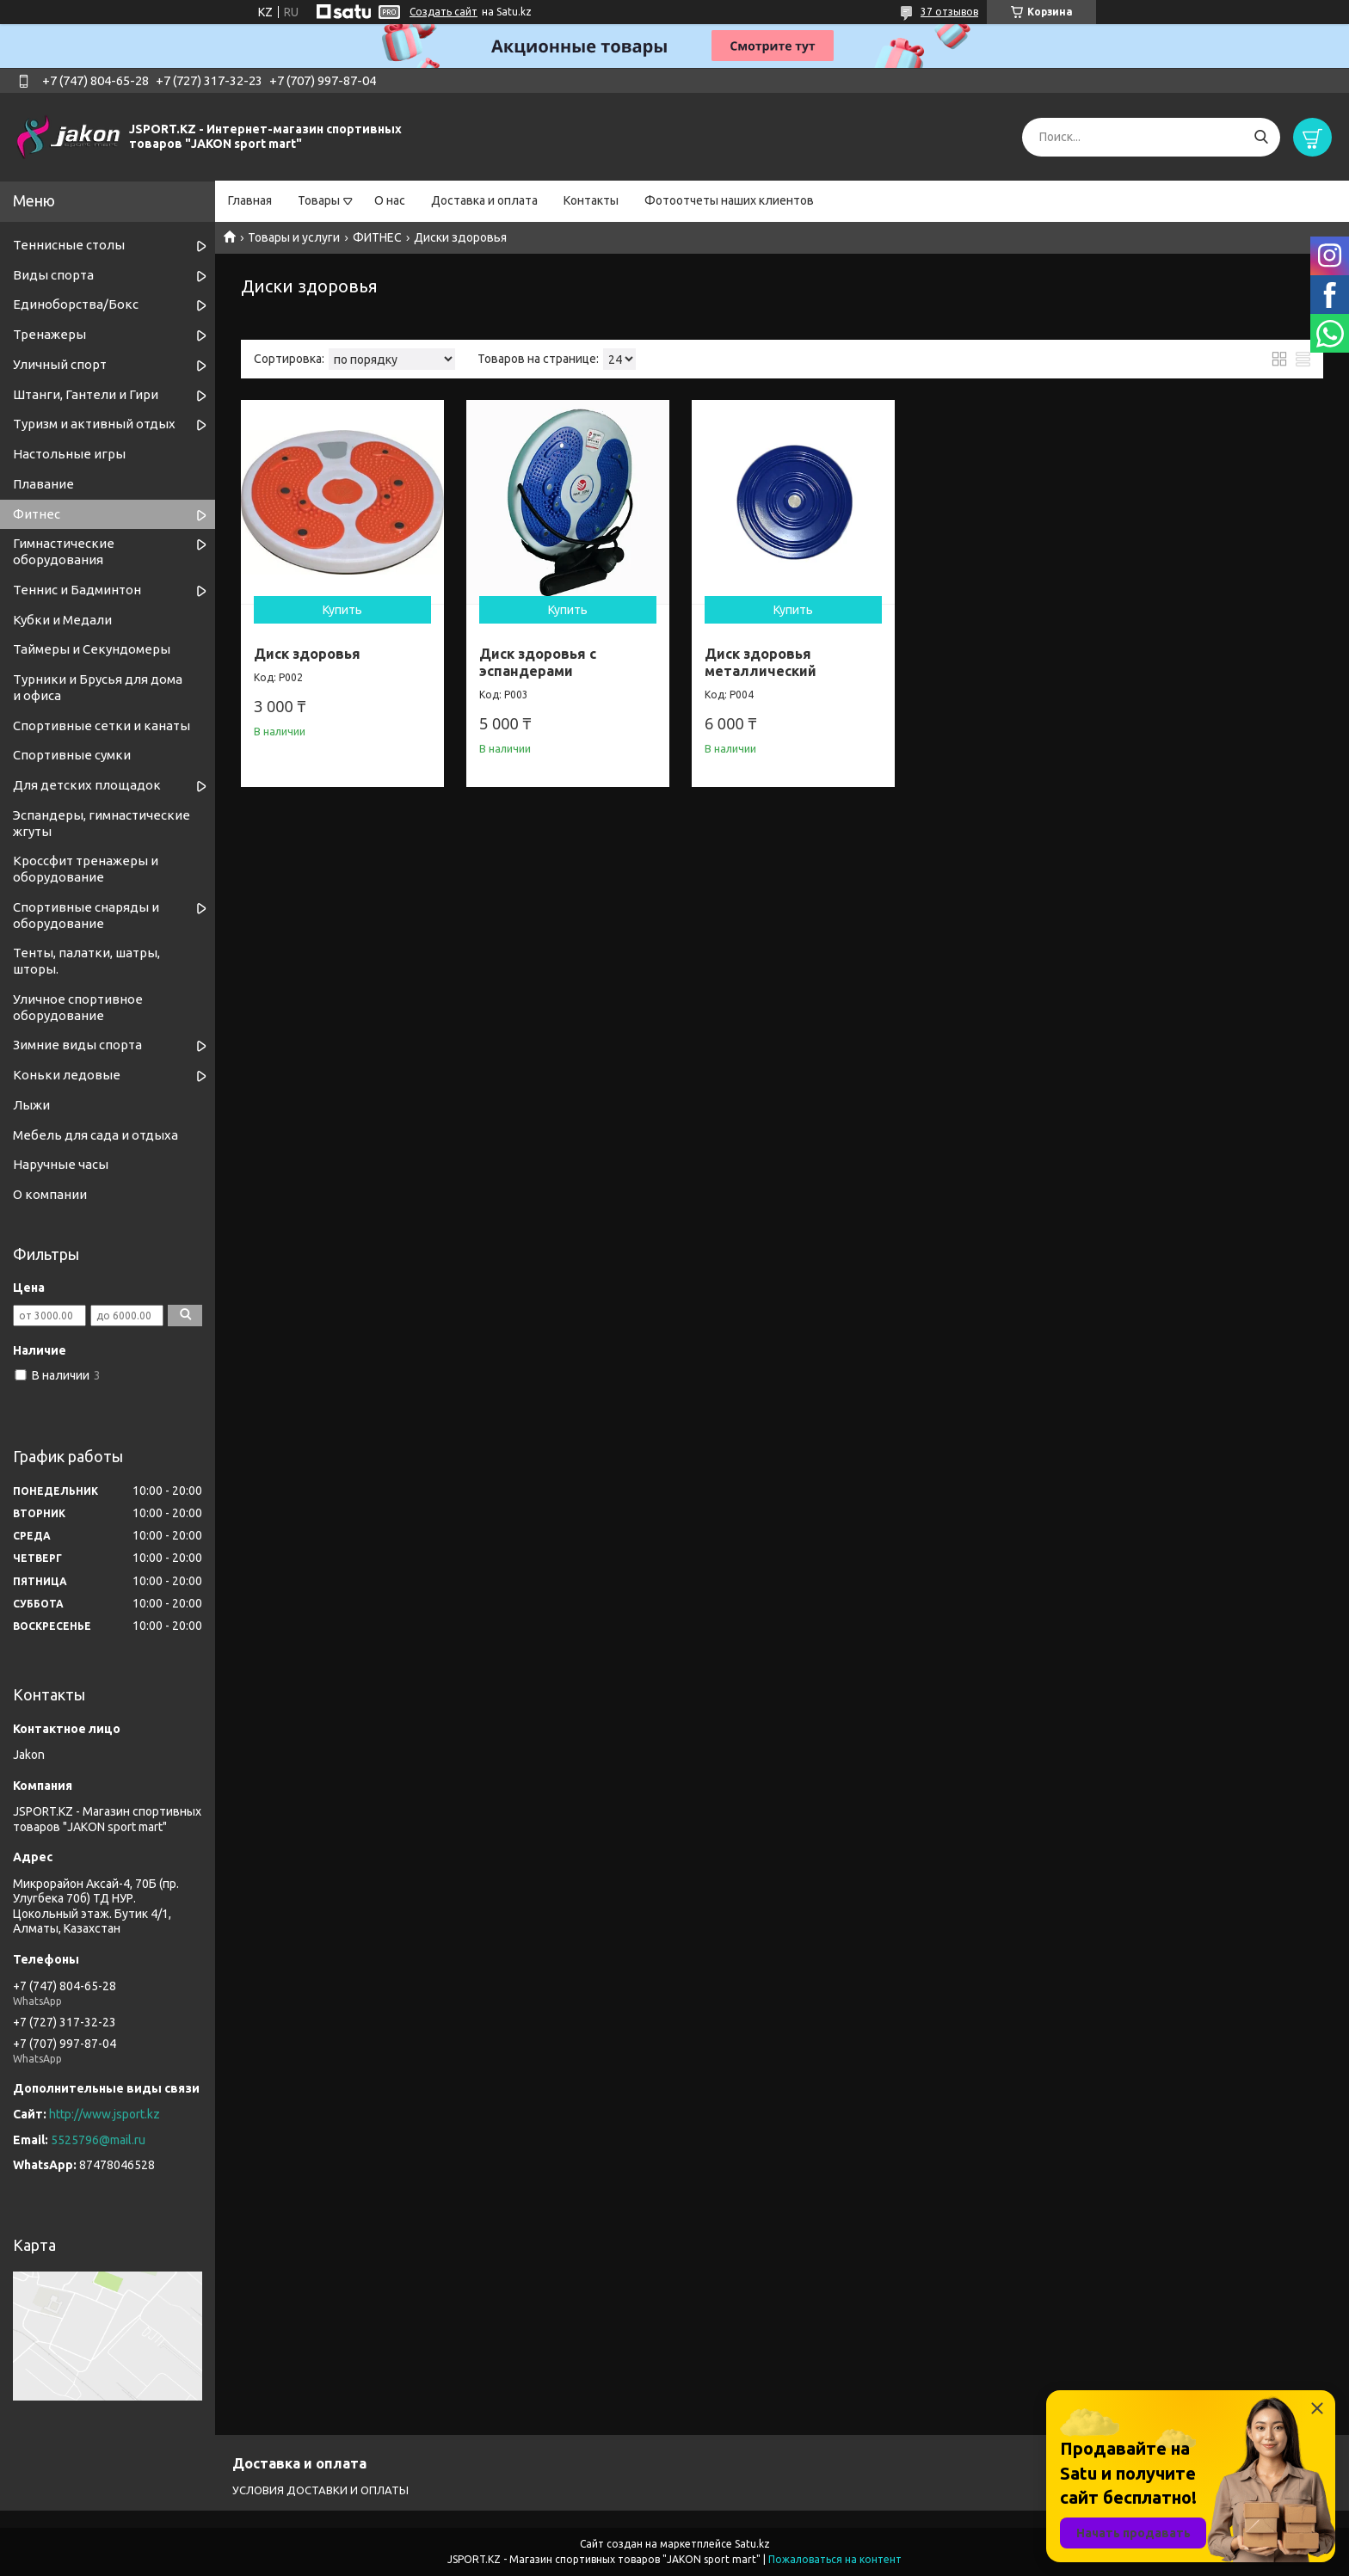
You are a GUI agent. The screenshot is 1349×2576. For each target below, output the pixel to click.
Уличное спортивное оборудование (78, 1007)
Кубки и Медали (62, 619)
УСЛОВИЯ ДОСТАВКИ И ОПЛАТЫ (320, 2490)
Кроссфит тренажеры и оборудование (85, 868)
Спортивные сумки (72, 754)
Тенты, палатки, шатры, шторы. (86, 960)
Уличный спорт (60, 364)
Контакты (591, 200)
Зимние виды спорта (77, 1044)
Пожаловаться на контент (835, 2559)
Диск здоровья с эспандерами (533, 657)
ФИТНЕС (377, 237)
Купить (340, 605)
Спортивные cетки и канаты (101, 725)
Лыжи (31, 1104)
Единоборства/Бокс (76, 304)
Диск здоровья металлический (751, 657)
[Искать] (1260, 137)
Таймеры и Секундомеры (91, 649)
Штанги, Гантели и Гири (85, 394)
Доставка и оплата (484, 200)
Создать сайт (443, 11)
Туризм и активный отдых (94, 423)
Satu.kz (752, 2543)
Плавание (43, 483)
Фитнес (36, 514)
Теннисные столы (69, 244)
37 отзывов (949, 11)
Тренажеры (49, 334)
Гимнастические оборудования (63, 551)
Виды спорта (53, 274)
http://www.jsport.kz (104, 2114)
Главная (250, 200)
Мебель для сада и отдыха (95, 1135)
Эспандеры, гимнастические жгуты (101, 823)
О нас (389, 200)
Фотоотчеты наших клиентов (729, 200)
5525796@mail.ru (98, 2140)
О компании (50, 1194)
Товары (319, 200)
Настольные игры (69, 453)
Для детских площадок (87, 785)
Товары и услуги (294, 237)
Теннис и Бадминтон (77, 589)
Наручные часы (60, 1164)
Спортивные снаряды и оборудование (86, 915)
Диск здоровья (307, 648)
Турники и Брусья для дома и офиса (97, 687)
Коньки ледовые (66, 1074)
